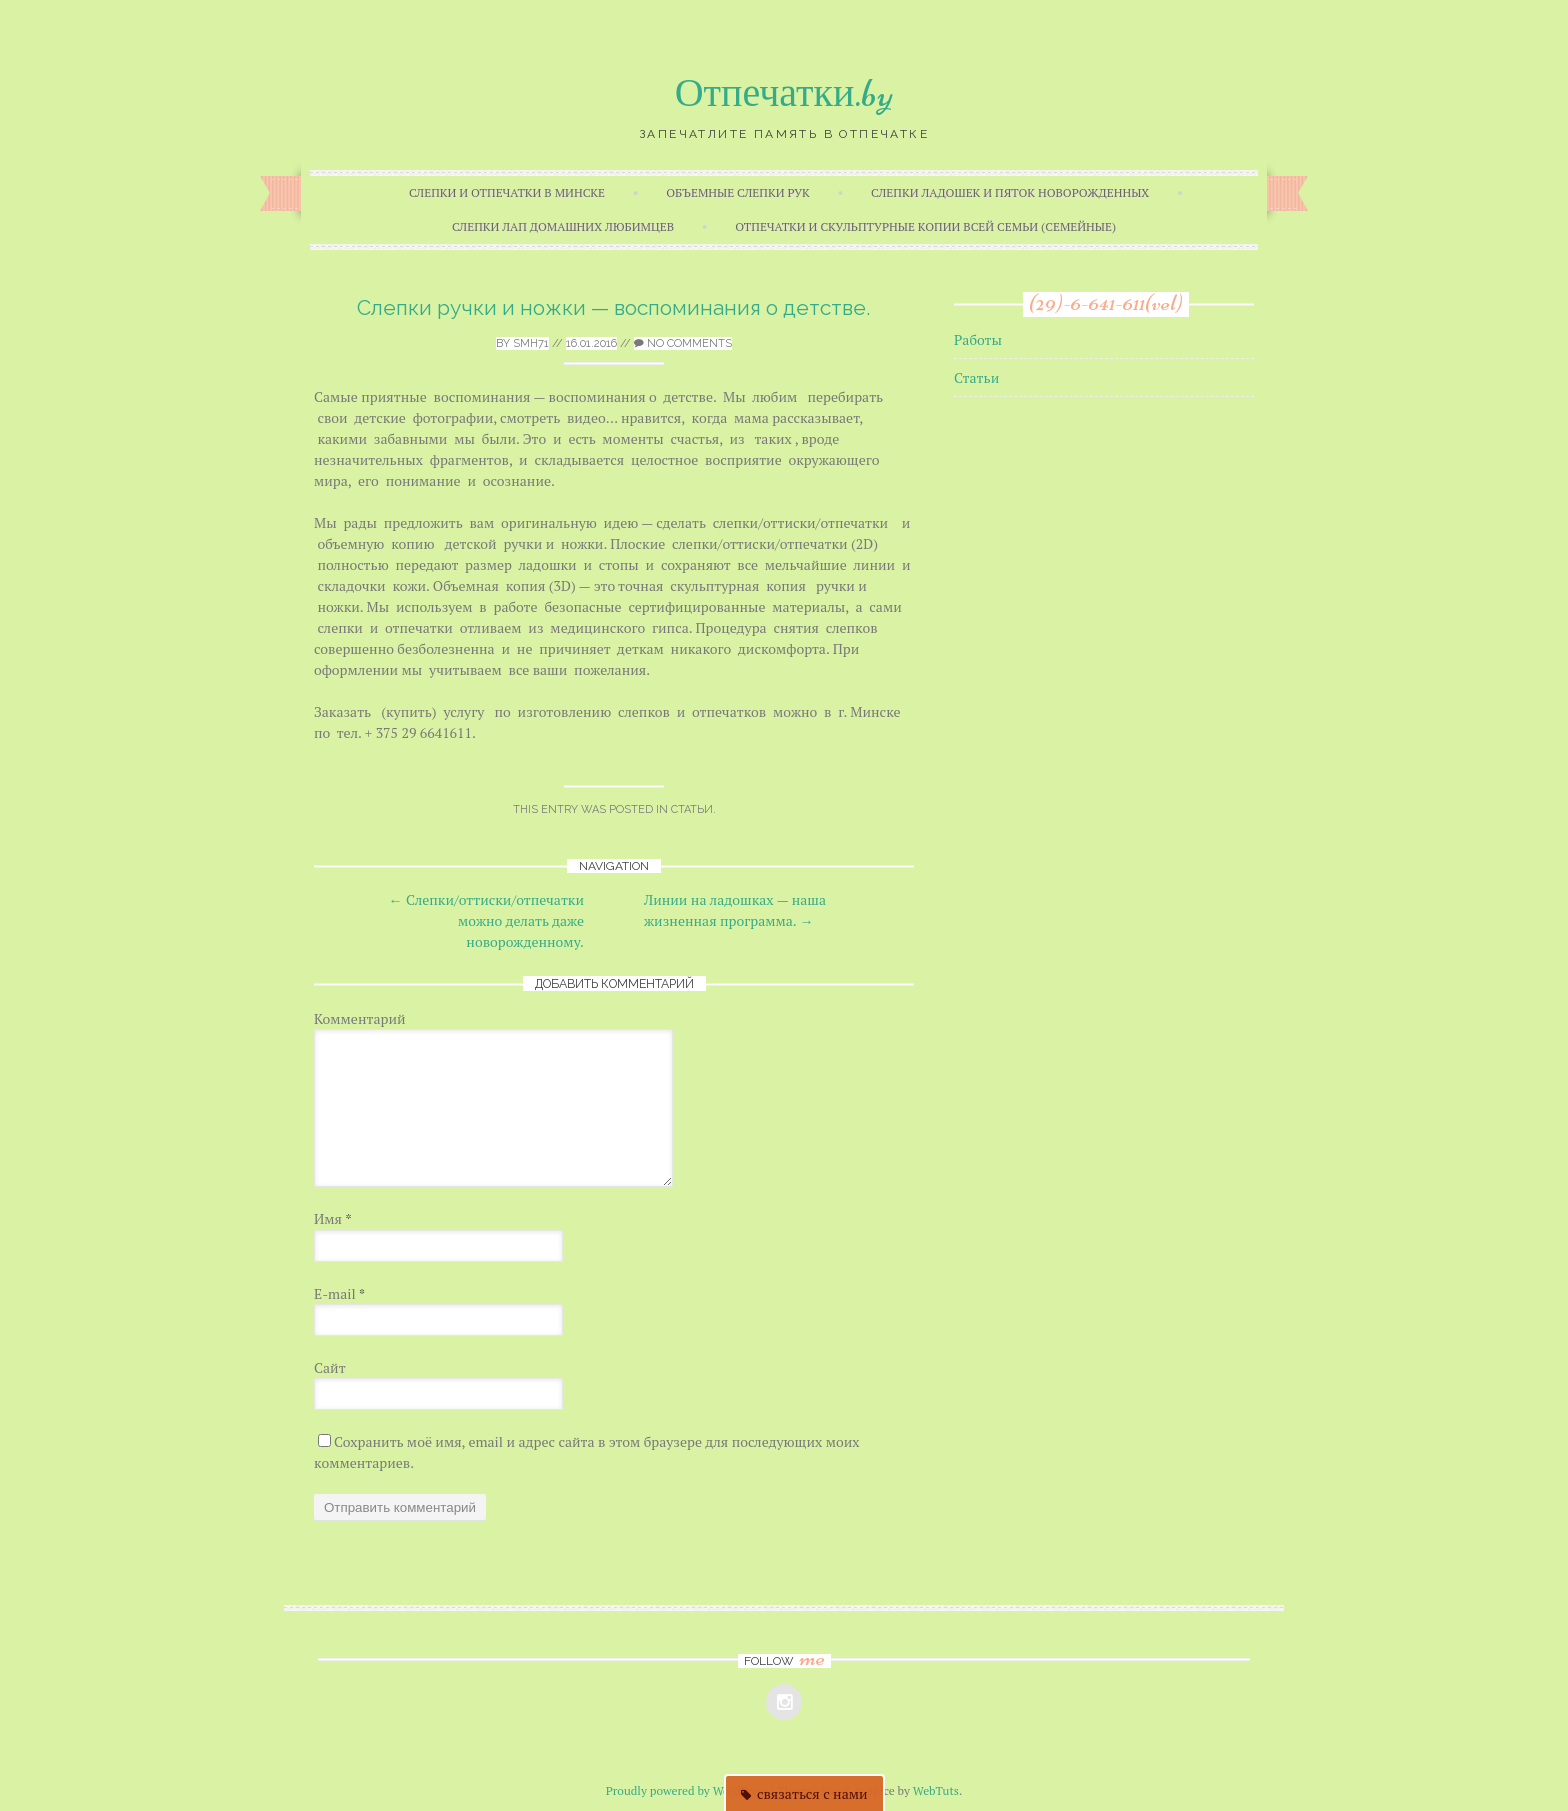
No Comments (683, 343)
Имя (333, 1218)
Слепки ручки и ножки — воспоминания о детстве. (614, 307)
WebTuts (936, 1790)
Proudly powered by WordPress (687, 1790)
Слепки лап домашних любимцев (563, 226)
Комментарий (360, 1018)
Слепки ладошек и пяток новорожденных (1010, 192)
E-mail (339, 1293)
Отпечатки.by (784, 93)
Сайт (330, 1367)
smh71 (531, 343)
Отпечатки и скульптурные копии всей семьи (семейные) (925, 226)
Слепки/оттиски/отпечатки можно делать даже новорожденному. (486, 920)
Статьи (692, 809)
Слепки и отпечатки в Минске (507, 192)
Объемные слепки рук (738, 192)
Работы (978, 339)
